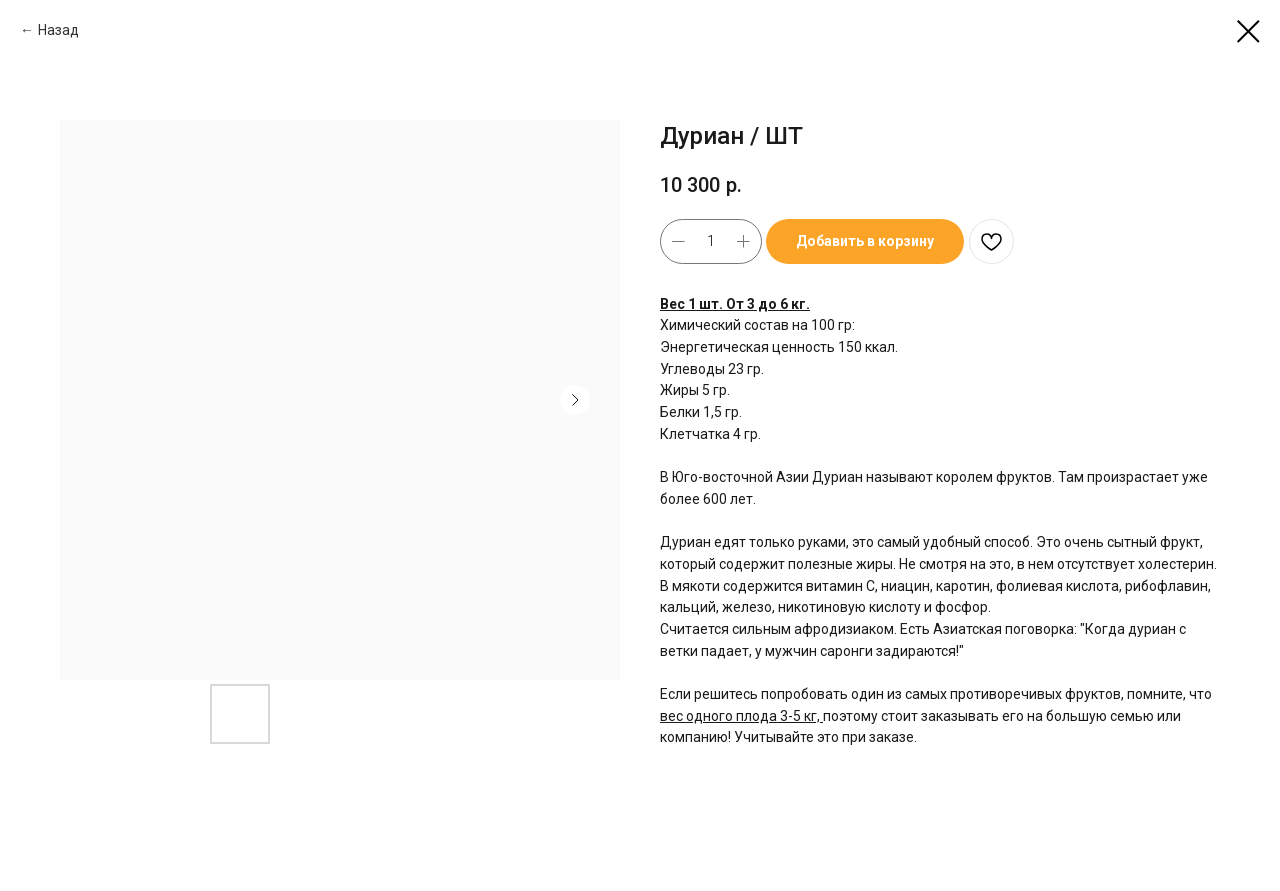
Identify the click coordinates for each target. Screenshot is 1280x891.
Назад (58, 30)
